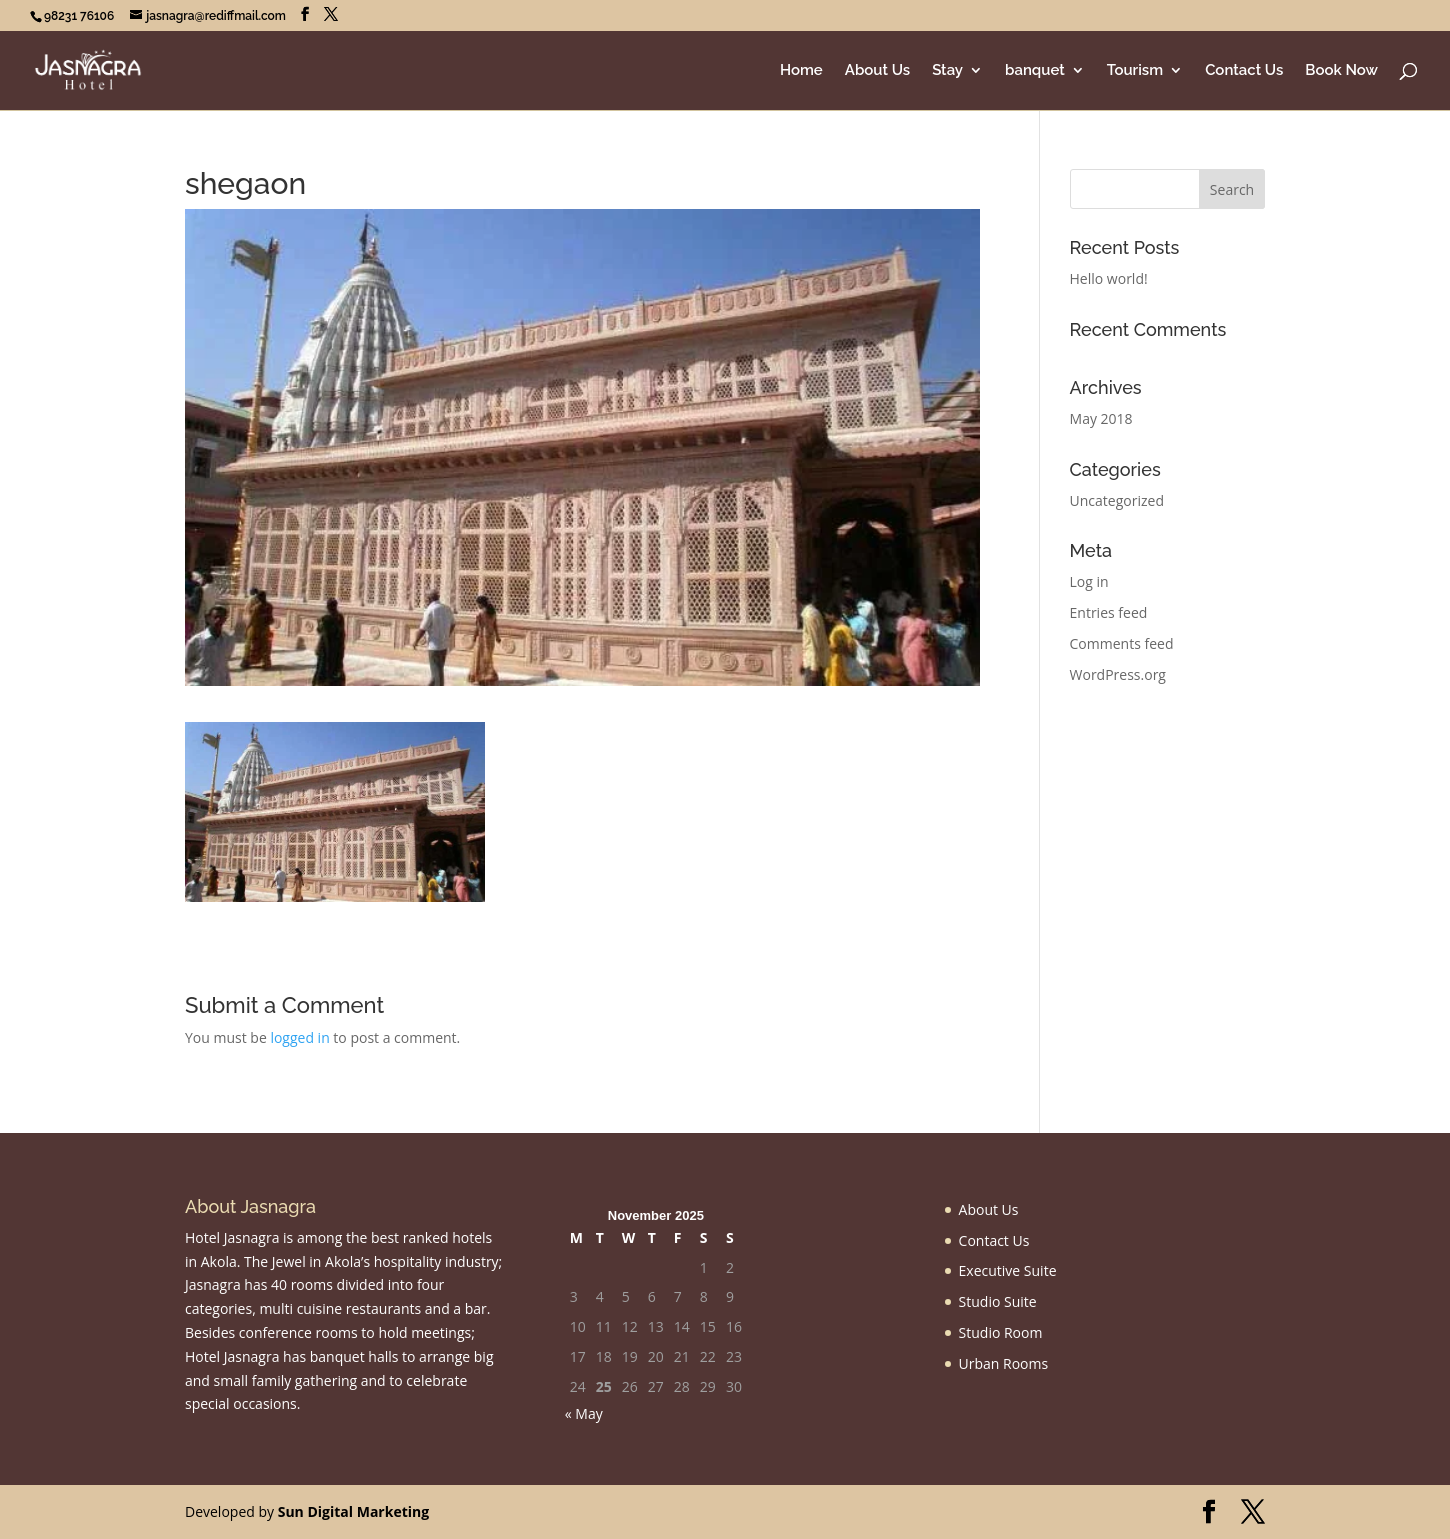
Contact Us (1244, 71)
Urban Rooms (1004, 1363)
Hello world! (1109, 278)
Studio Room (1001, 1332)
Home (801, 71)
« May (584, 1413)
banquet (1035, 71)
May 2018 (1101, 418)
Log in (1089, 581)
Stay (947, 71)
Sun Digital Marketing (353, 1511)
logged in (299, 1037)
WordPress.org (1118, 674)
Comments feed (1122, 643)
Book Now (1341, 71)
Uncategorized (1117, 500)
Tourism (1135, 71)
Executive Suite (1008, 1270)
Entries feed (1109, 612)
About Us (877, 71)
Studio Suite (998, 1301)
